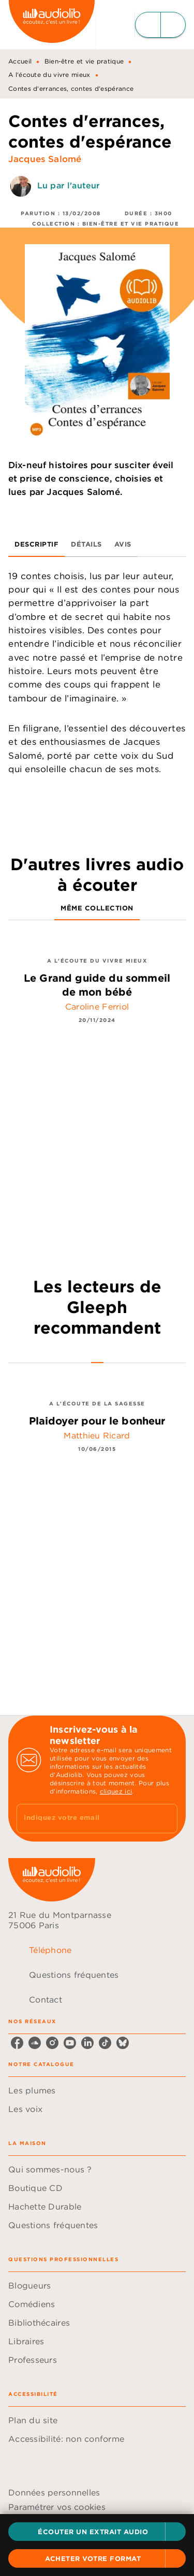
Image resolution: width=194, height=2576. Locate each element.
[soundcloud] (34, 2043)
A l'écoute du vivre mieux (49, 74)
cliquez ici (116, 1791)
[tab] (36, 544)
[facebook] (17, 2043)
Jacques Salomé (44, 159)
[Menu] (160, 25)
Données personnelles (54, 2492)
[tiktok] (105, 2043)
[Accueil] (51, 24)
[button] (97, 2531)
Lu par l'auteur (68, 186)
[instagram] (52, 2043)
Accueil (20, 61)
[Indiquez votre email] (84, 1818)
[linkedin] (87, 2043)
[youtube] (70, 2043)
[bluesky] (122, 2043)
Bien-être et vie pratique (84, 61)
